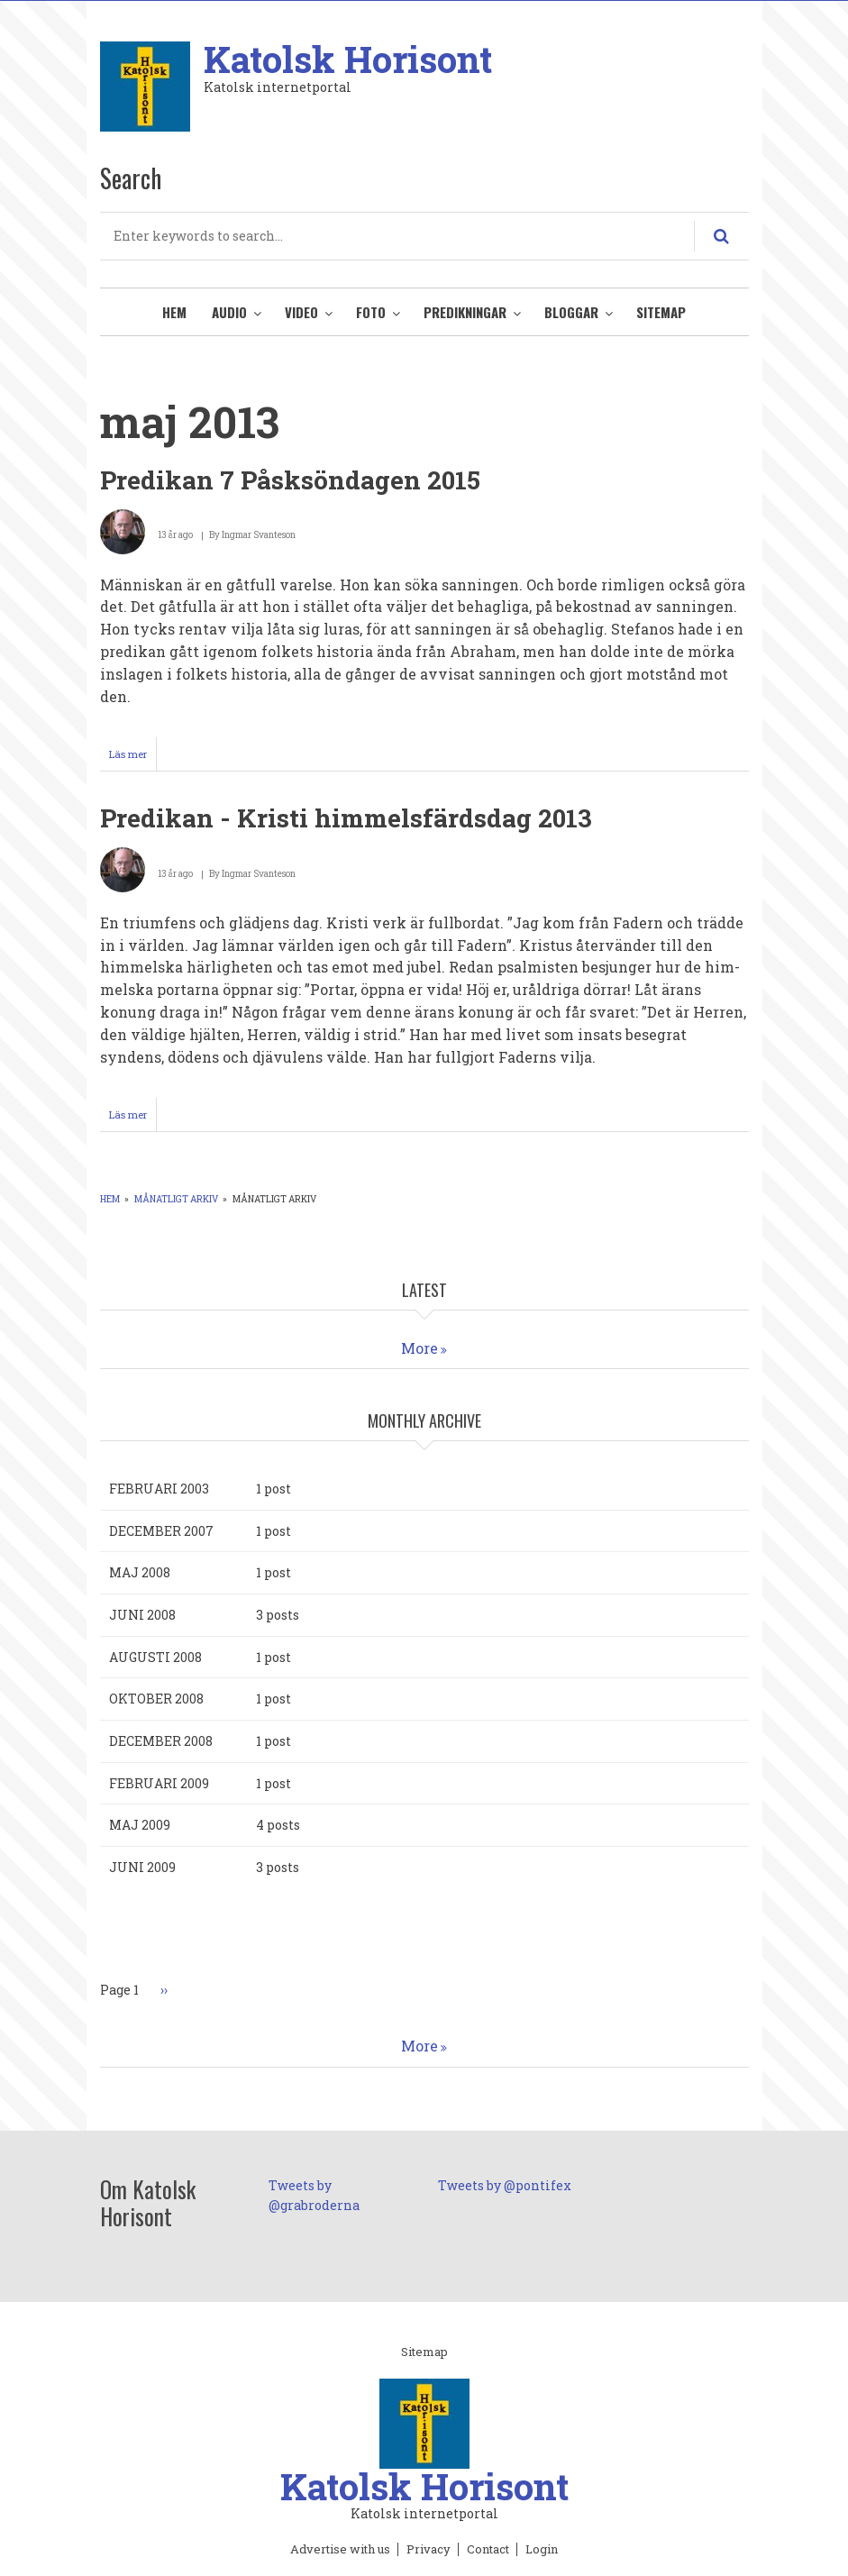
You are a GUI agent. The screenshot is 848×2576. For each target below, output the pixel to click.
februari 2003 (159, 1488)
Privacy (428, 2550)
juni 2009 (142, 1867)
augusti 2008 (155, 1657)
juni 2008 (142, 1614)
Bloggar (571, 312)
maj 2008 (139, 1572)
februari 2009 (159, 1783)
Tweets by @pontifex (504, 2185)
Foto (371, 312)
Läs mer (133, 758)
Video (301, 312)
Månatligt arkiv (176, 1199)
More (419, 1347)
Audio (229, 312)
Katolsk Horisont (348, 59)
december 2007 (161, 1530)
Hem (174, 312)
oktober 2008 (156, 1698)
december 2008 (161, 1740)
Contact (488, 2550)
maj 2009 (139, 1824)
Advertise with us (340, 2550)
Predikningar (465, 312)
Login (541, 2550)
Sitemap (661, 312)
